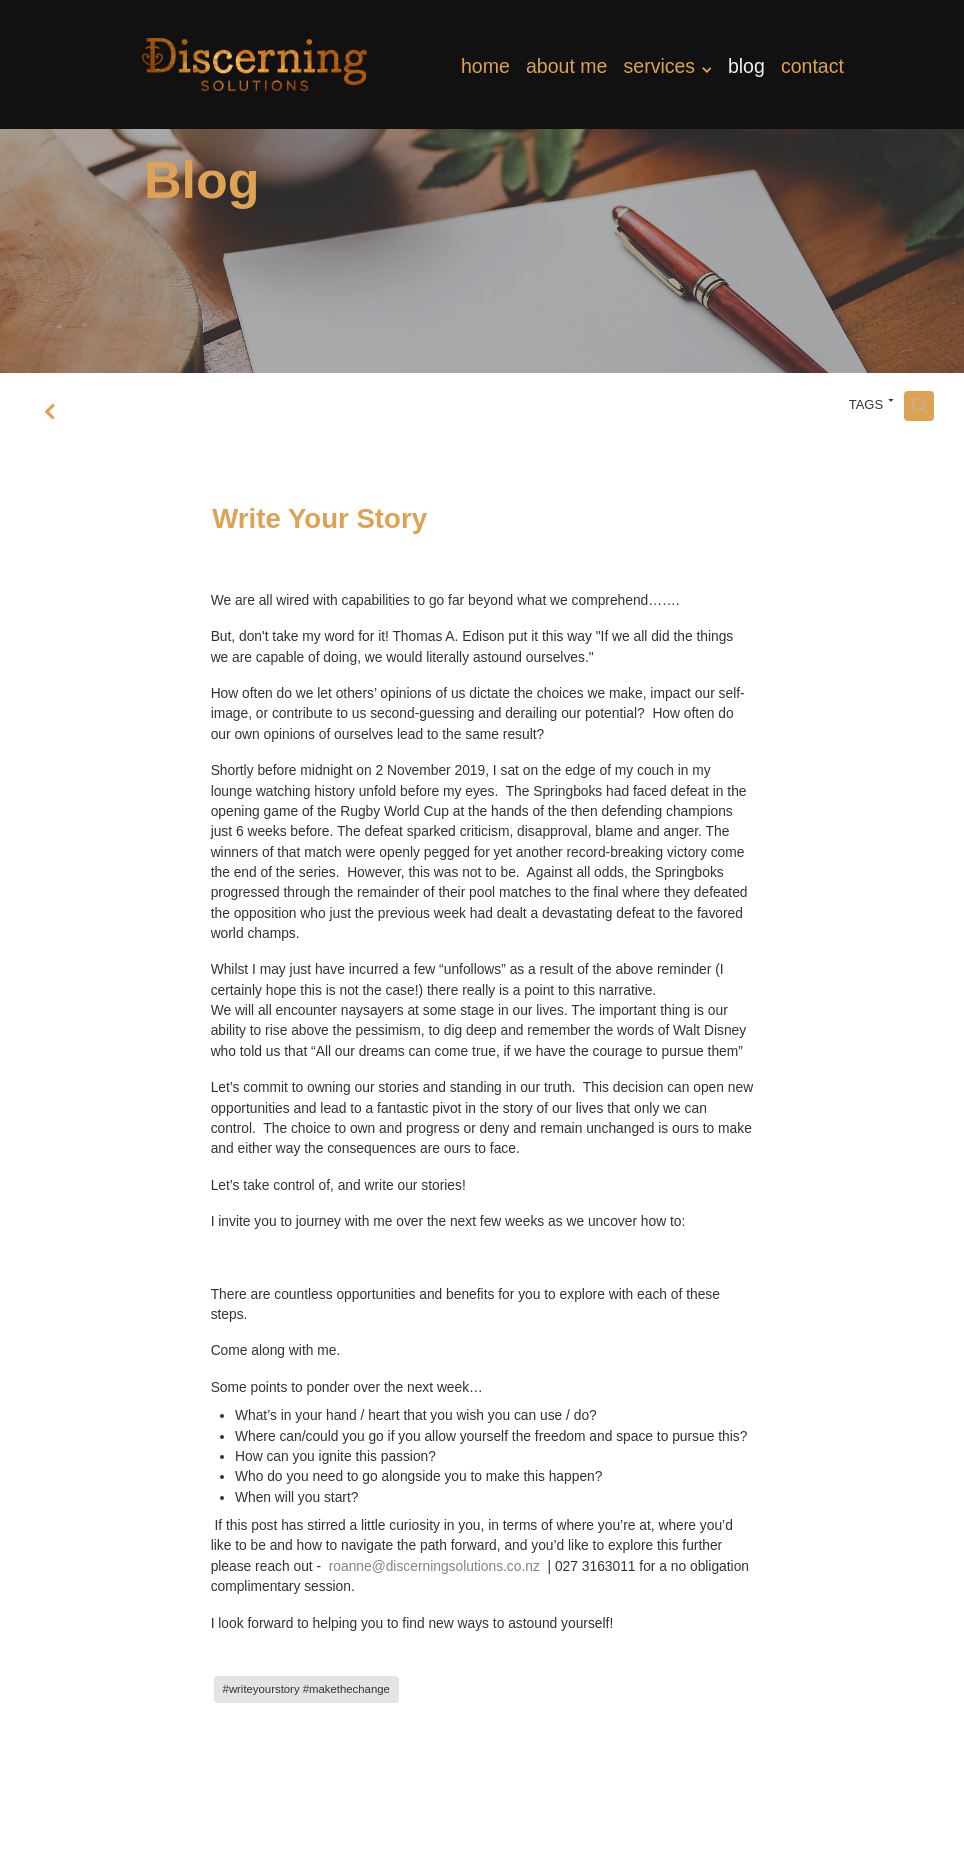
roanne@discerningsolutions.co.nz (434, 1566)
